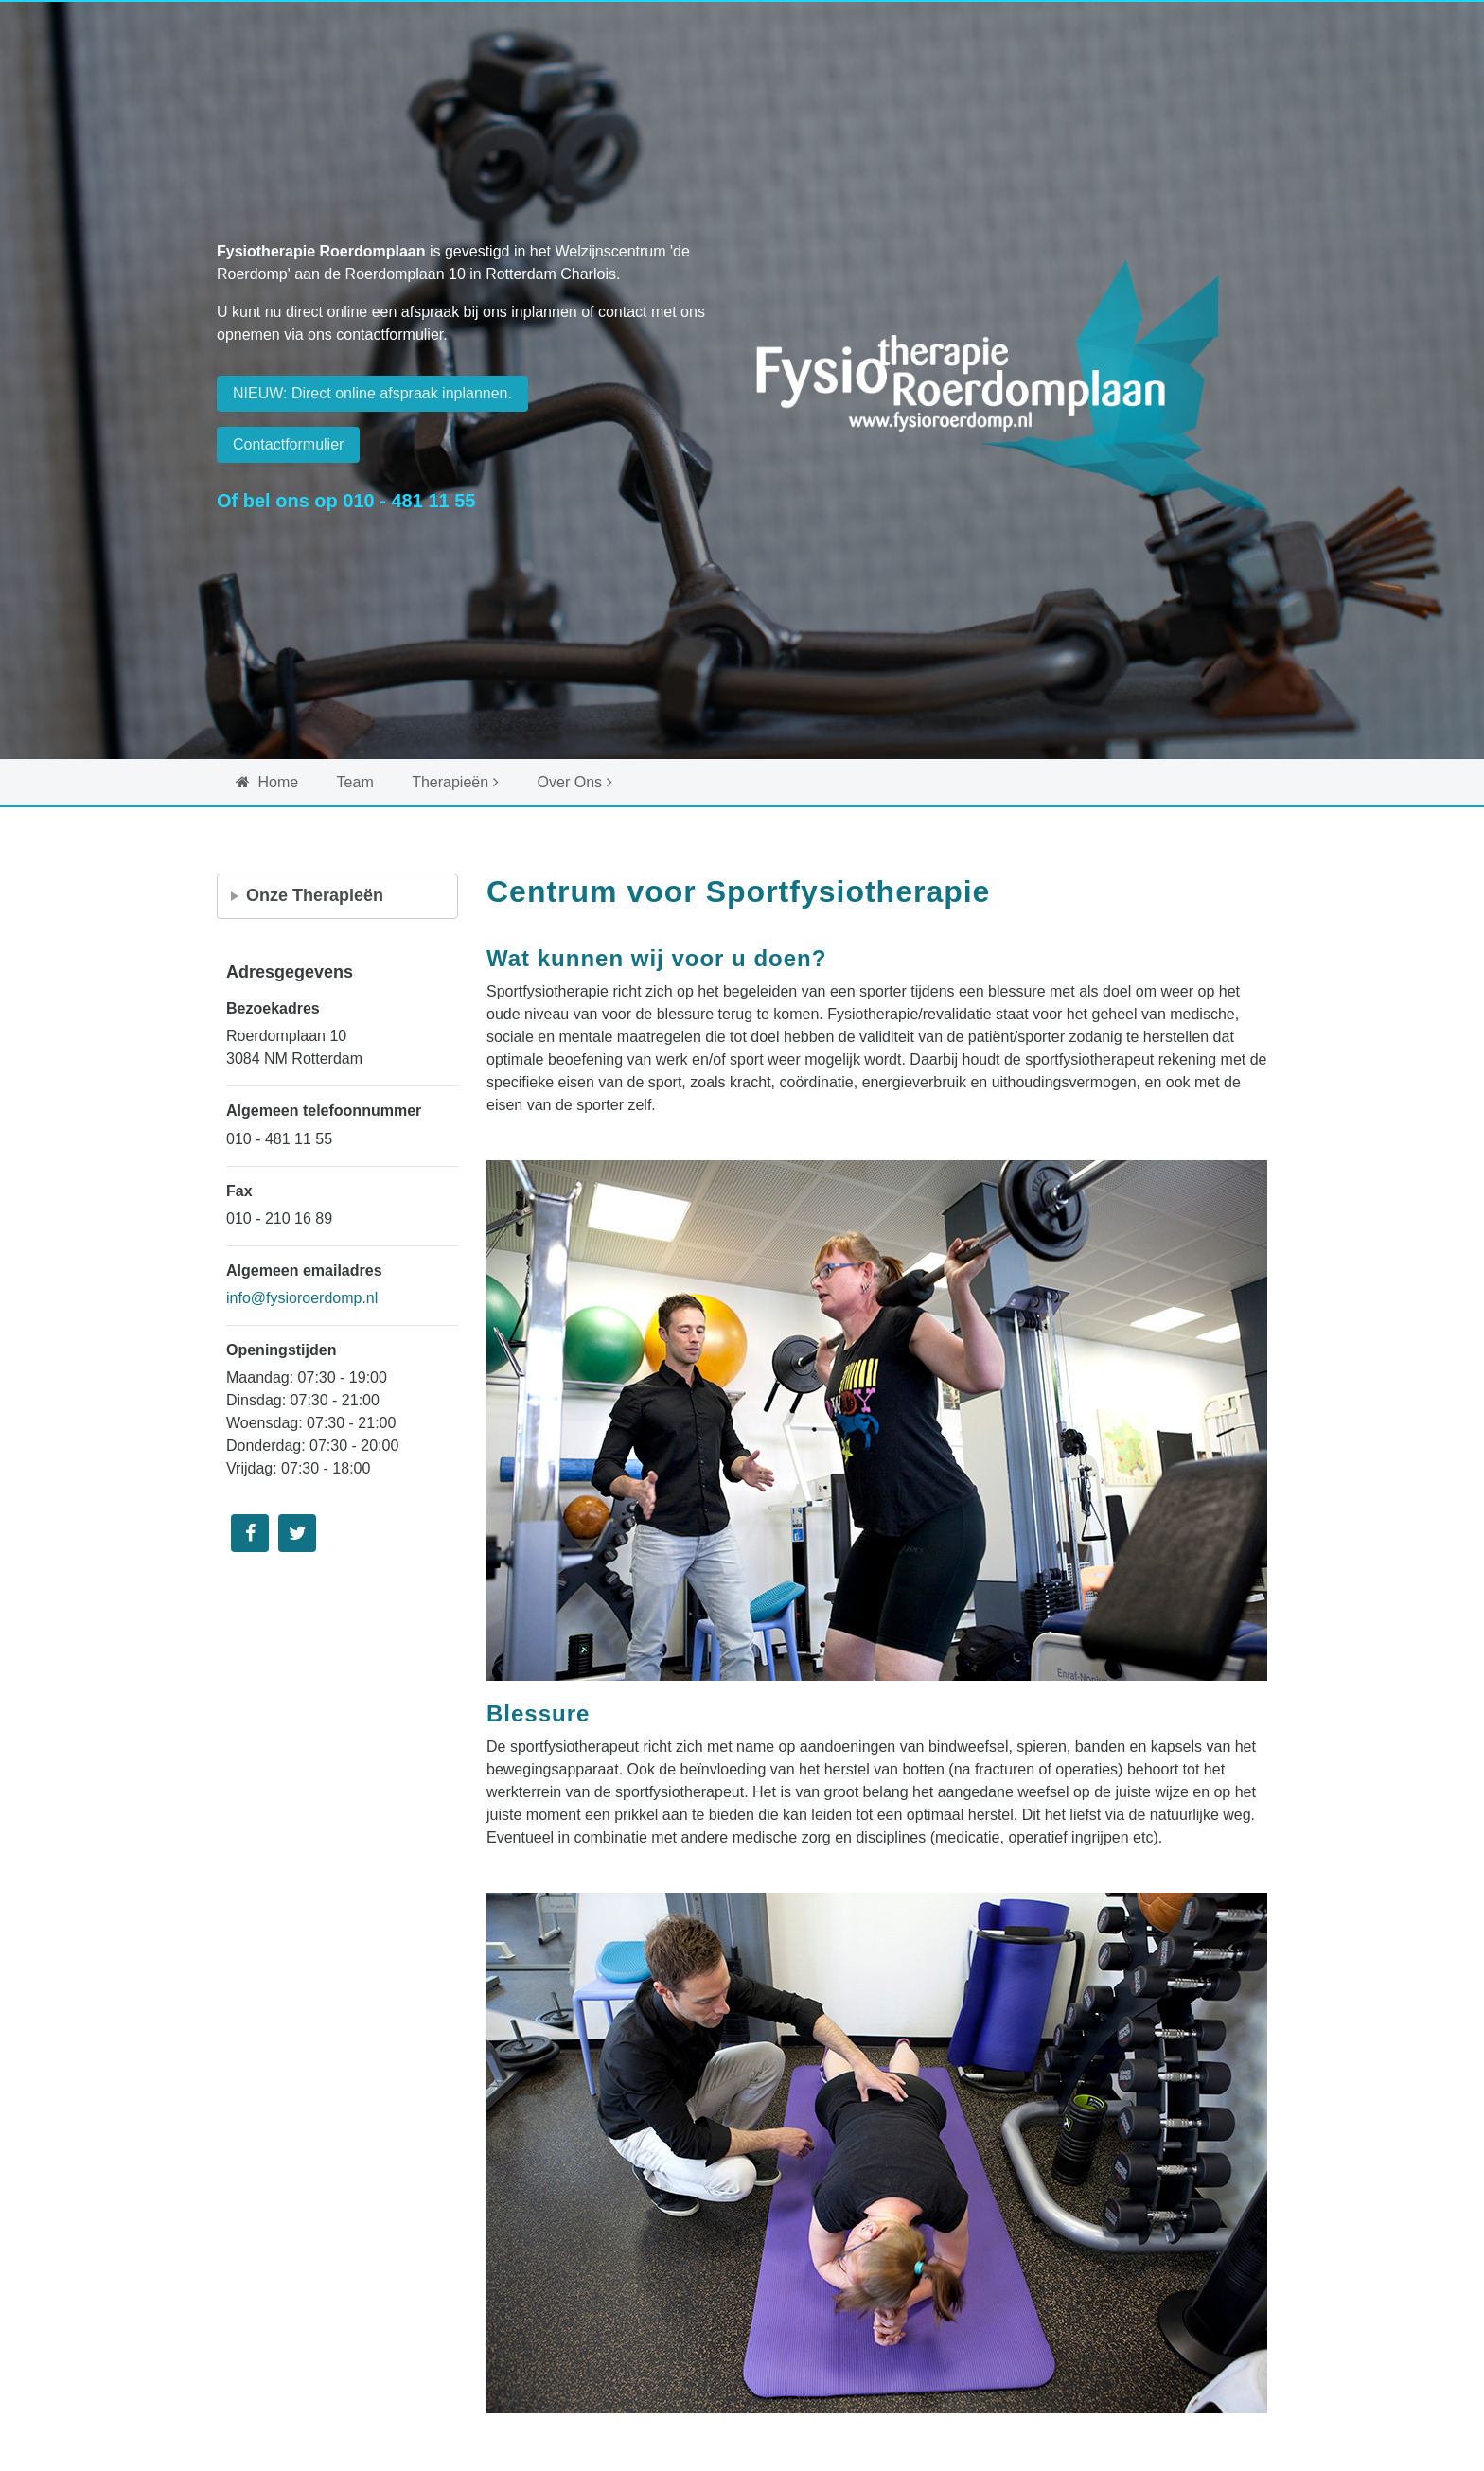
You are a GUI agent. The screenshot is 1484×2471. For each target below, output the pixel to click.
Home (267, 782)
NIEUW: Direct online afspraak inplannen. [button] (372, 393)
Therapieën (450, 782)
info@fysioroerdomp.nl (302, 1298)
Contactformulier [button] (288, 444)
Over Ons (570, 782)
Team (355, 782)
